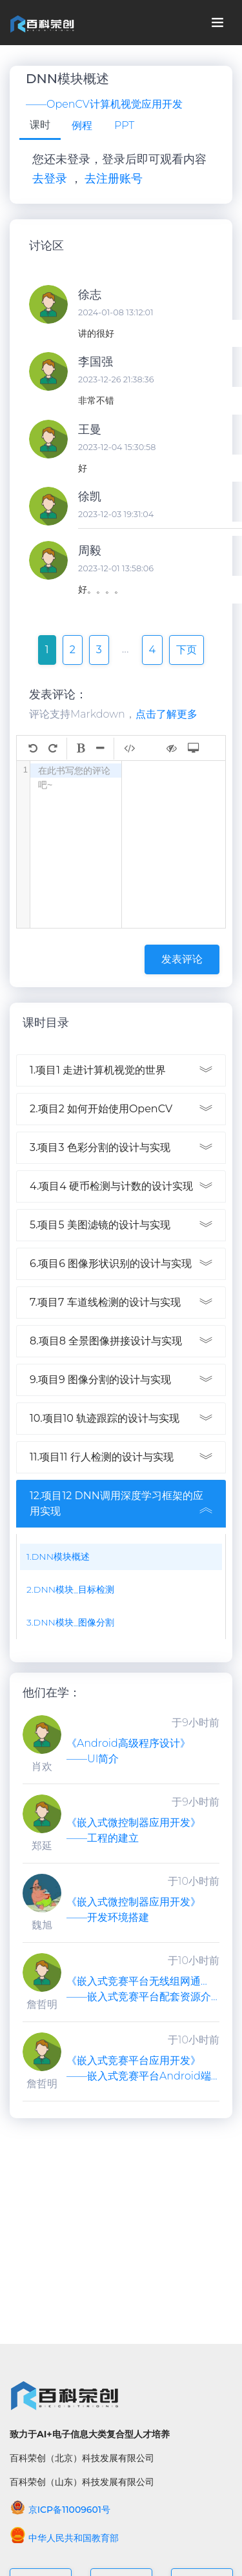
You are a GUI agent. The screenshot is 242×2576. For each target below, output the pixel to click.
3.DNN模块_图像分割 (70, 1622)
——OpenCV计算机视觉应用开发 (104, 104)
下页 (186, 650)
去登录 (49, 179)
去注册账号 (114, 179)
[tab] (40, 126)
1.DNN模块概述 (58, 1556)
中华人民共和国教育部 (64, 2538)
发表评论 (182, 959)
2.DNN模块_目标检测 (70, 1589)
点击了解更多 (166, 714)
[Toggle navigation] (217, 22)
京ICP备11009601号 (60, 2509)
